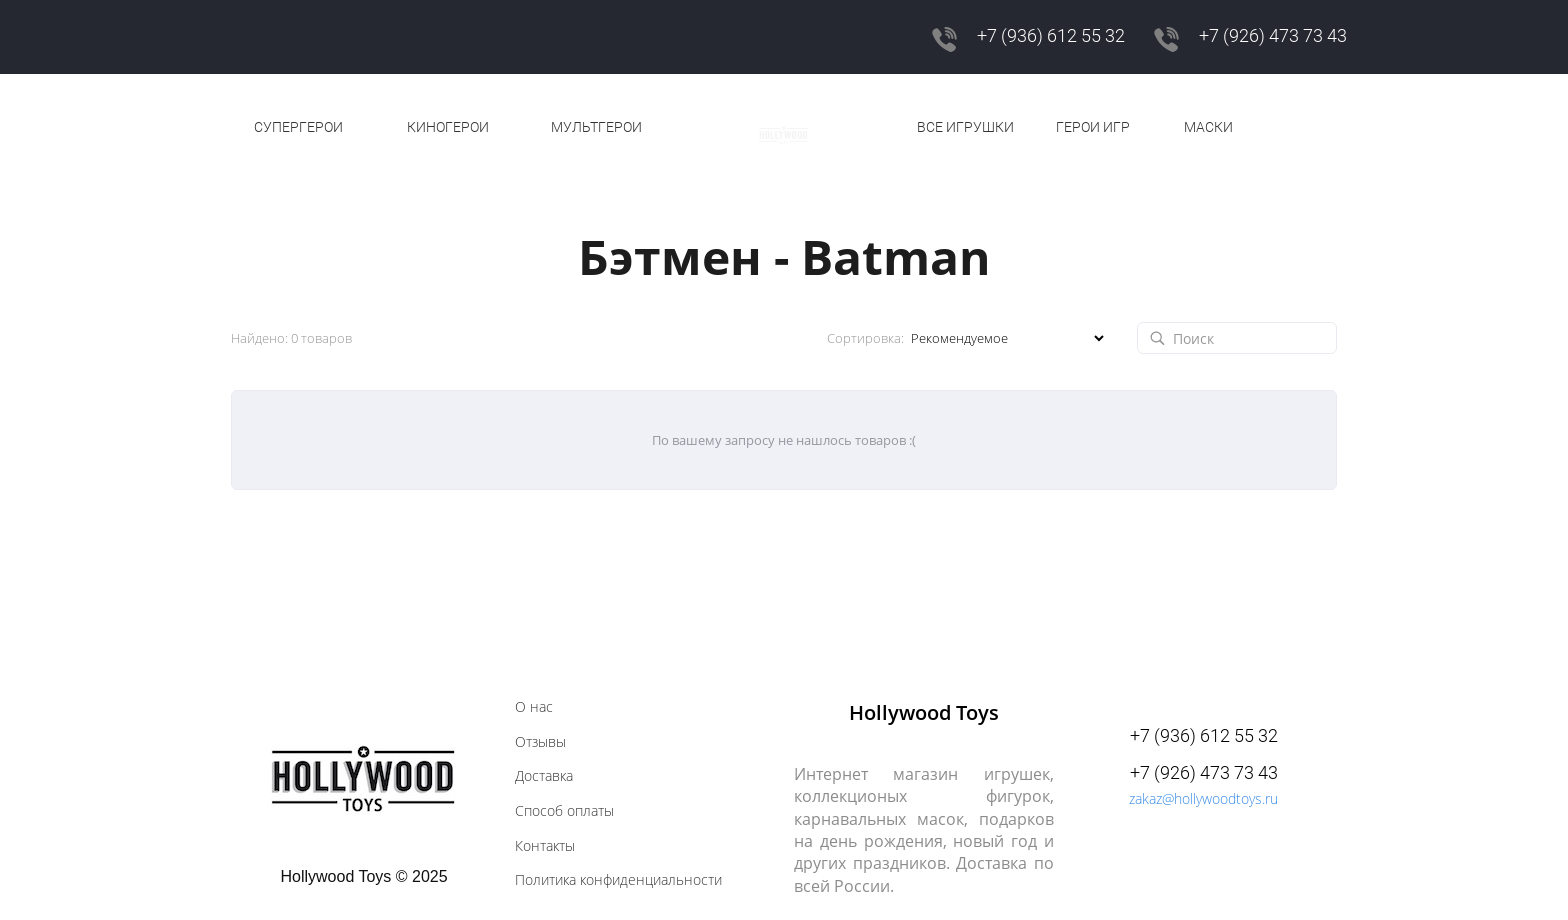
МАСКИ (1208, 127)
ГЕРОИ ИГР (1093, 127)
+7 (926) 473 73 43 (1273, 36)
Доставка (544, 776)
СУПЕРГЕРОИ (298, 127)
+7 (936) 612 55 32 (1051, 36)
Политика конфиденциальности (618, 880)
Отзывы (540, 742)
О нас (534, 707)
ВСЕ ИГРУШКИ (965, 127)
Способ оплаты (564, 811)
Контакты (545, 846)
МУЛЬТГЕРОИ (596, 127)
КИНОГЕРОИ (448, 127)
